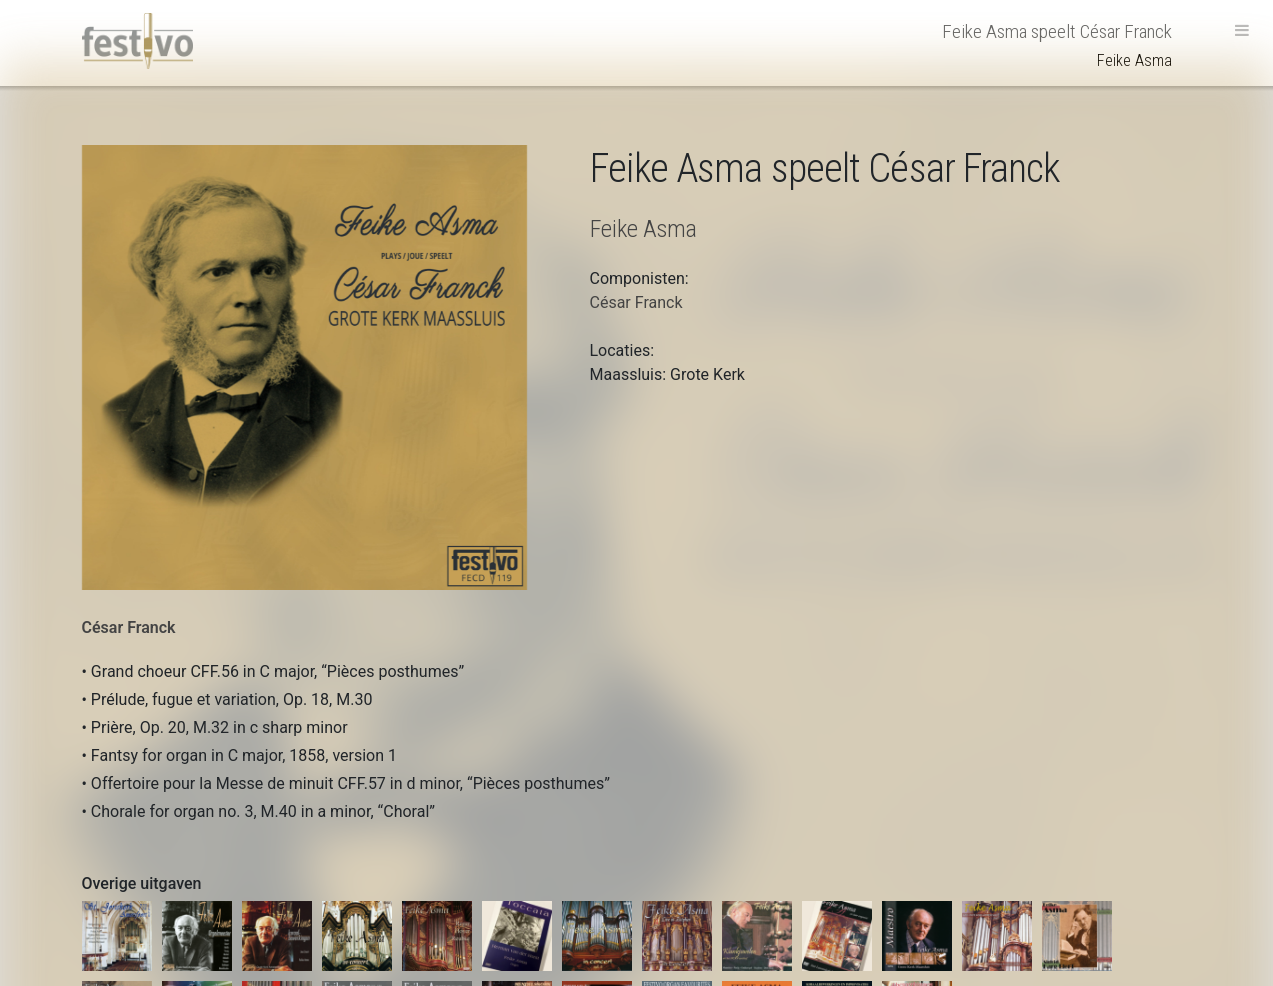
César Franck (129, 627)
